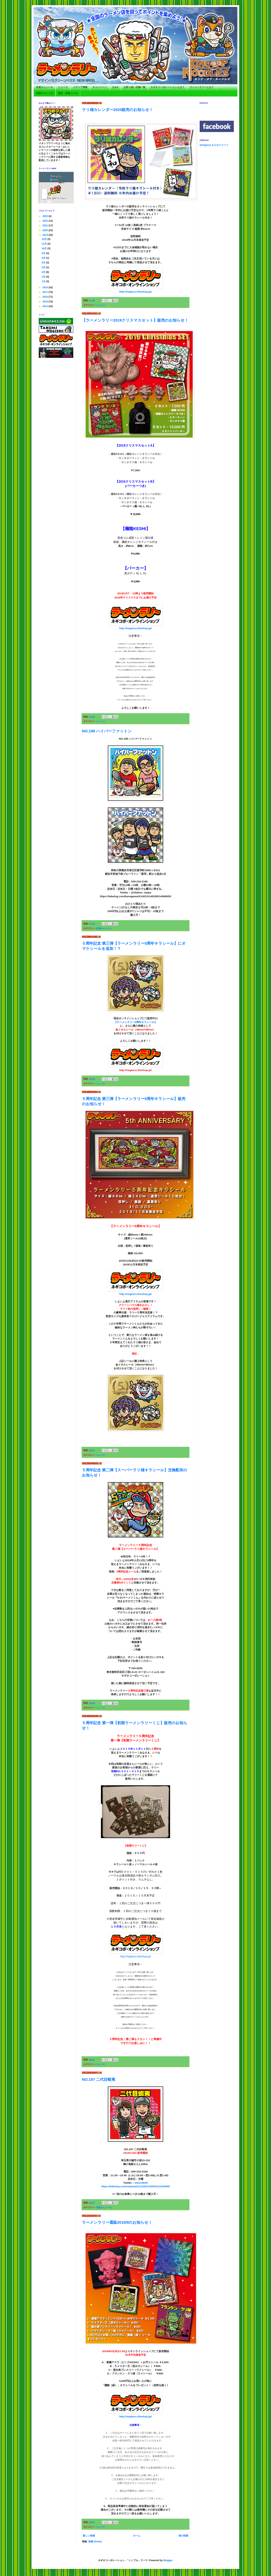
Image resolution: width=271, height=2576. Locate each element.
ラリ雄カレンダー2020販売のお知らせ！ (117, 110)
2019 (46, 235)
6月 (44, 262)
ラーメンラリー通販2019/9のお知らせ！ (117, 2222)
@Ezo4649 (141, 2182)
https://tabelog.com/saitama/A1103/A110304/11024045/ (135, 2186)
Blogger (167, 2560)
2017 (46, 292)
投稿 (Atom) (95, 2541)
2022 (46, 220)
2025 (46, 216)
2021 (46, 225)
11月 (44, 243)
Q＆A (115, 87)
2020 (46, 230)
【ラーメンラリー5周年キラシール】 (135, 1022)
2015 (46, 301)
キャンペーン (100, 87)
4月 (44, 272)
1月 (44, 281)
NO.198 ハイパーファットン (107, 731)
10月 (44, 248)
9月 (44, 253)
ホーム (136, 2535)
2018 (46, 287)
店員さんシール (44, 87)
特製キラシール (44, 93)
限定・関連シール (68, 93)
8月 (44, 257)
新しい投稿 (89, 2535)
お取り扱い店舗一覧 (134, 87)
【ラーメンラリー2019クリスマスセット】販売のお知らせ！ (135, 320)
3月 (44, 276)
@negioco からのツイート (214, 145)
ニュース (63, 87)
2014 (46, 306)
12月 (44, 239)
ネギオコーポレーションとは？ (167, 87)
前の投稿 (183, 2535)
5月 (44, 267)
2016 (46, 296)
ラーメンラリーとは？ (202, 87)
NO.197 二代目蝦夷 (98, 2079)
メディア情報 (80, 87)
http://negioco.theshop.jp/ (135, 291)
